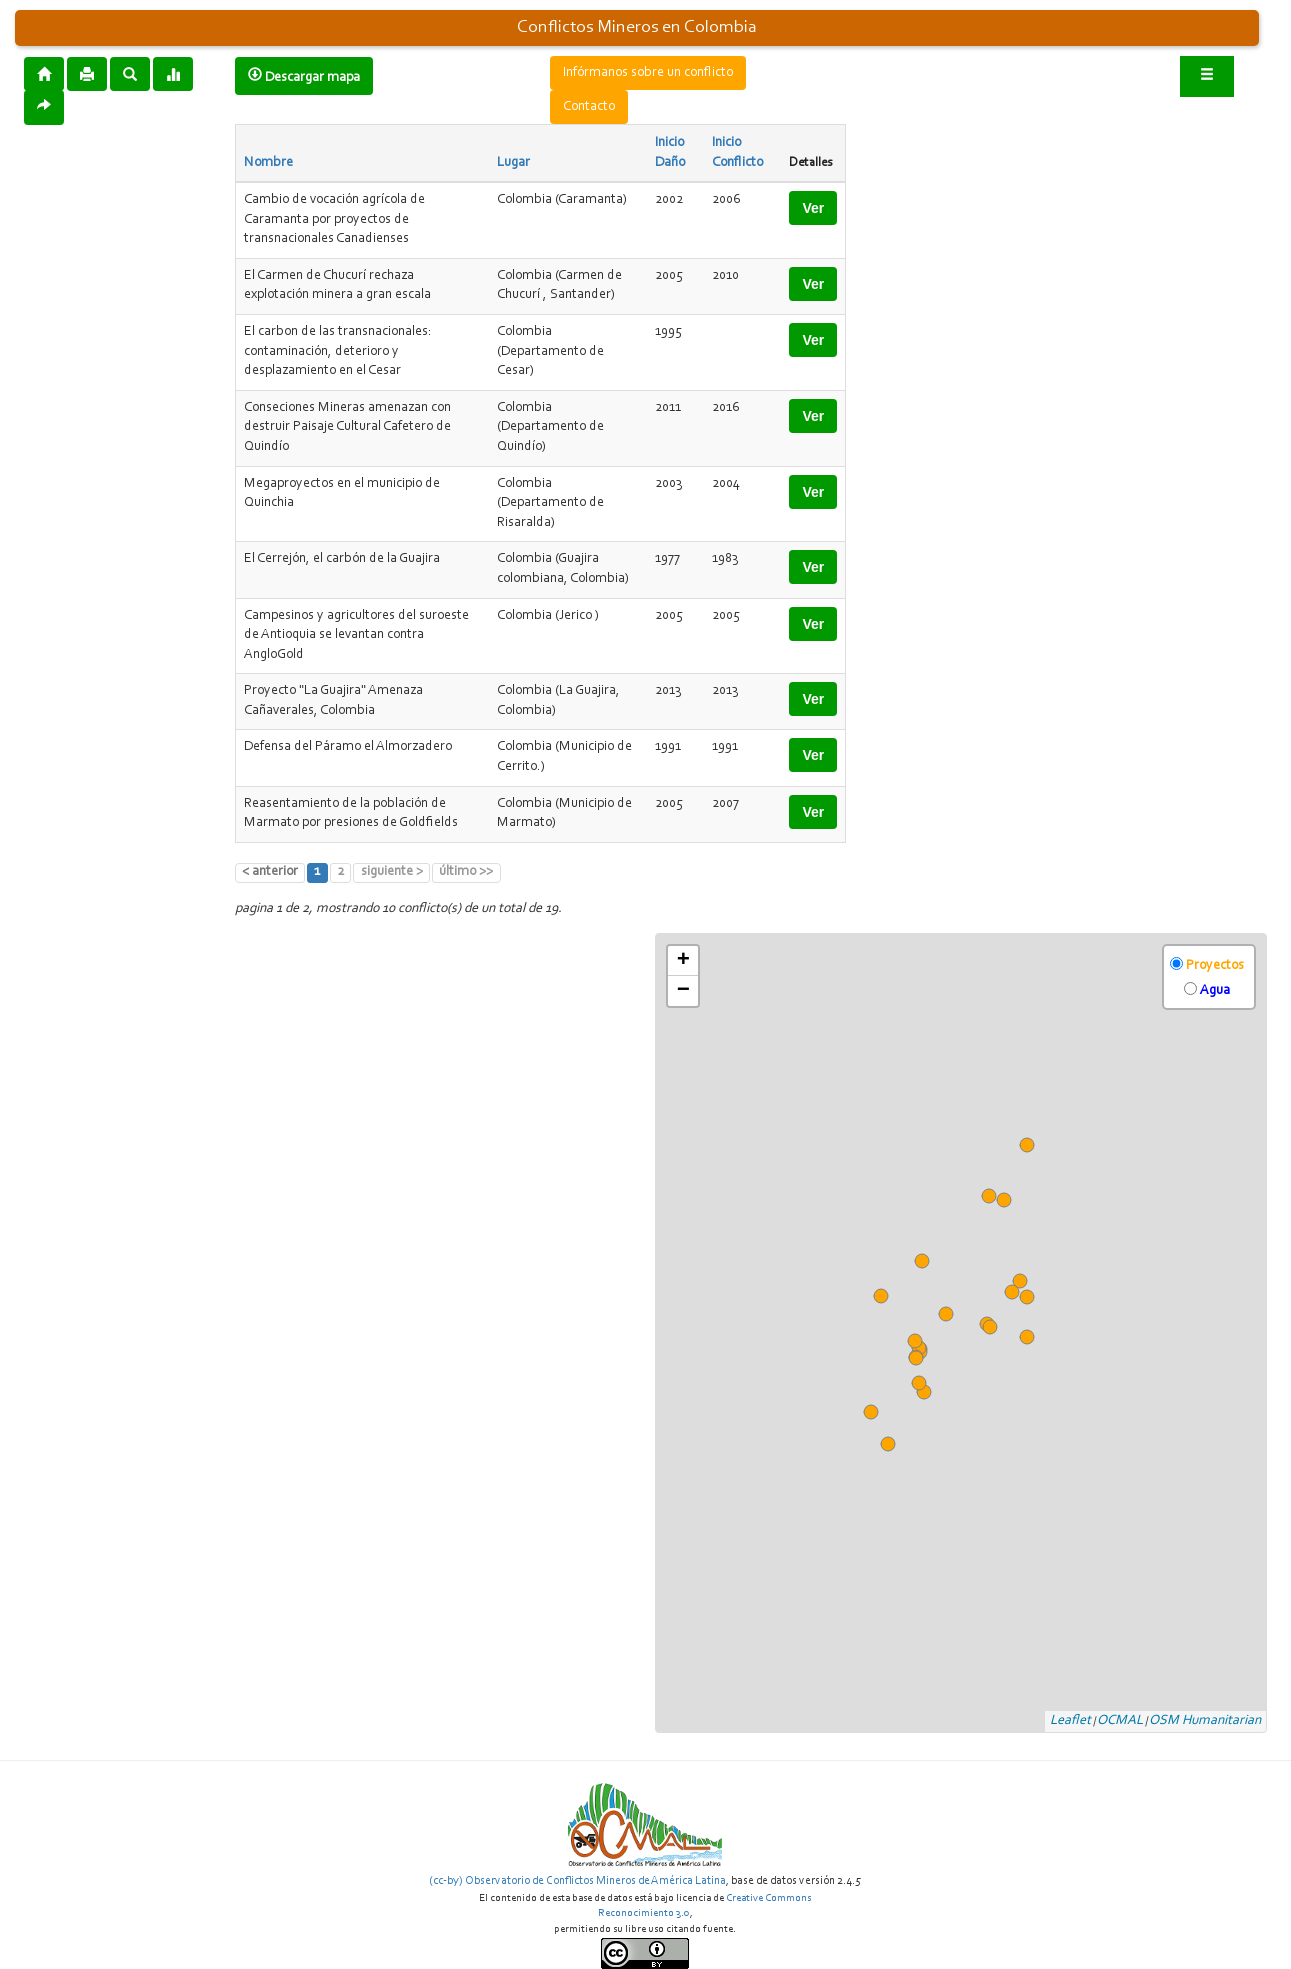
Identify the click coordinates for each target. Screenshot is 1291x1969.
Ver (813, 208)
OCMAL (1120, 1721)
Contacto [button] (589, 107)
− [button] (683, 991)
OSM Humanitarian (1205, 1721)
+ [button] (683, 961)
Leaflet (1070, 1721)
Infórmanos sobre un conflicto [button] (648, 73)
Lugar (513, 163)
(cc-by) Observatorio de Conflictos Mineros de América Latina (577, 1881)
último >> (466, 872)
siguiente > (392, 872)
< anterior (270, 872)
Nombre (268, 163)
